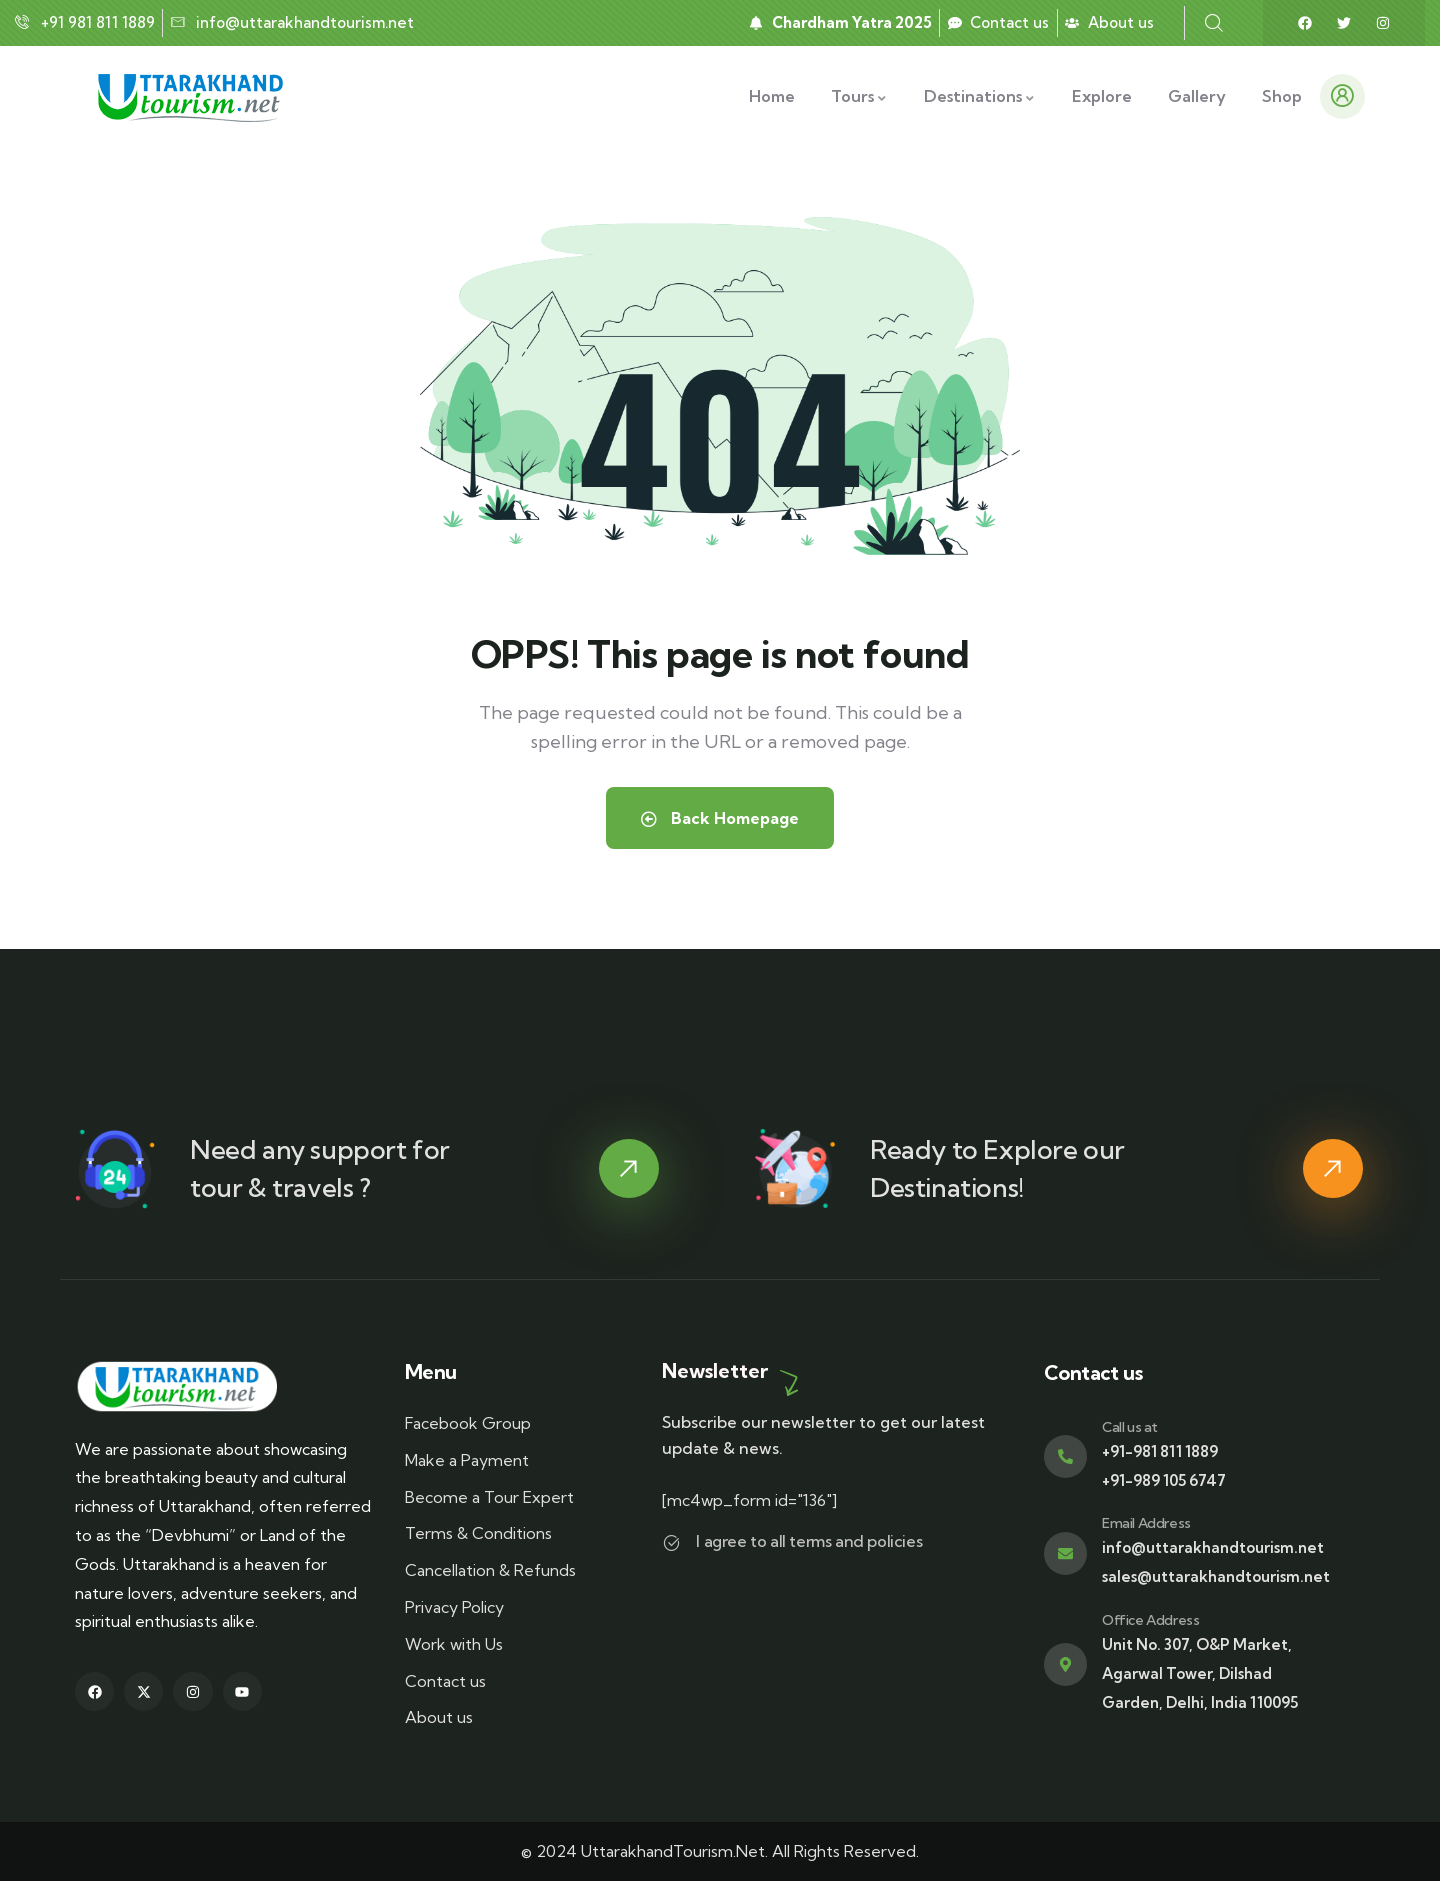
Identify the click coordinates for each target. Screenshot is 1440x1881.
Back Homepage (720, 818)
